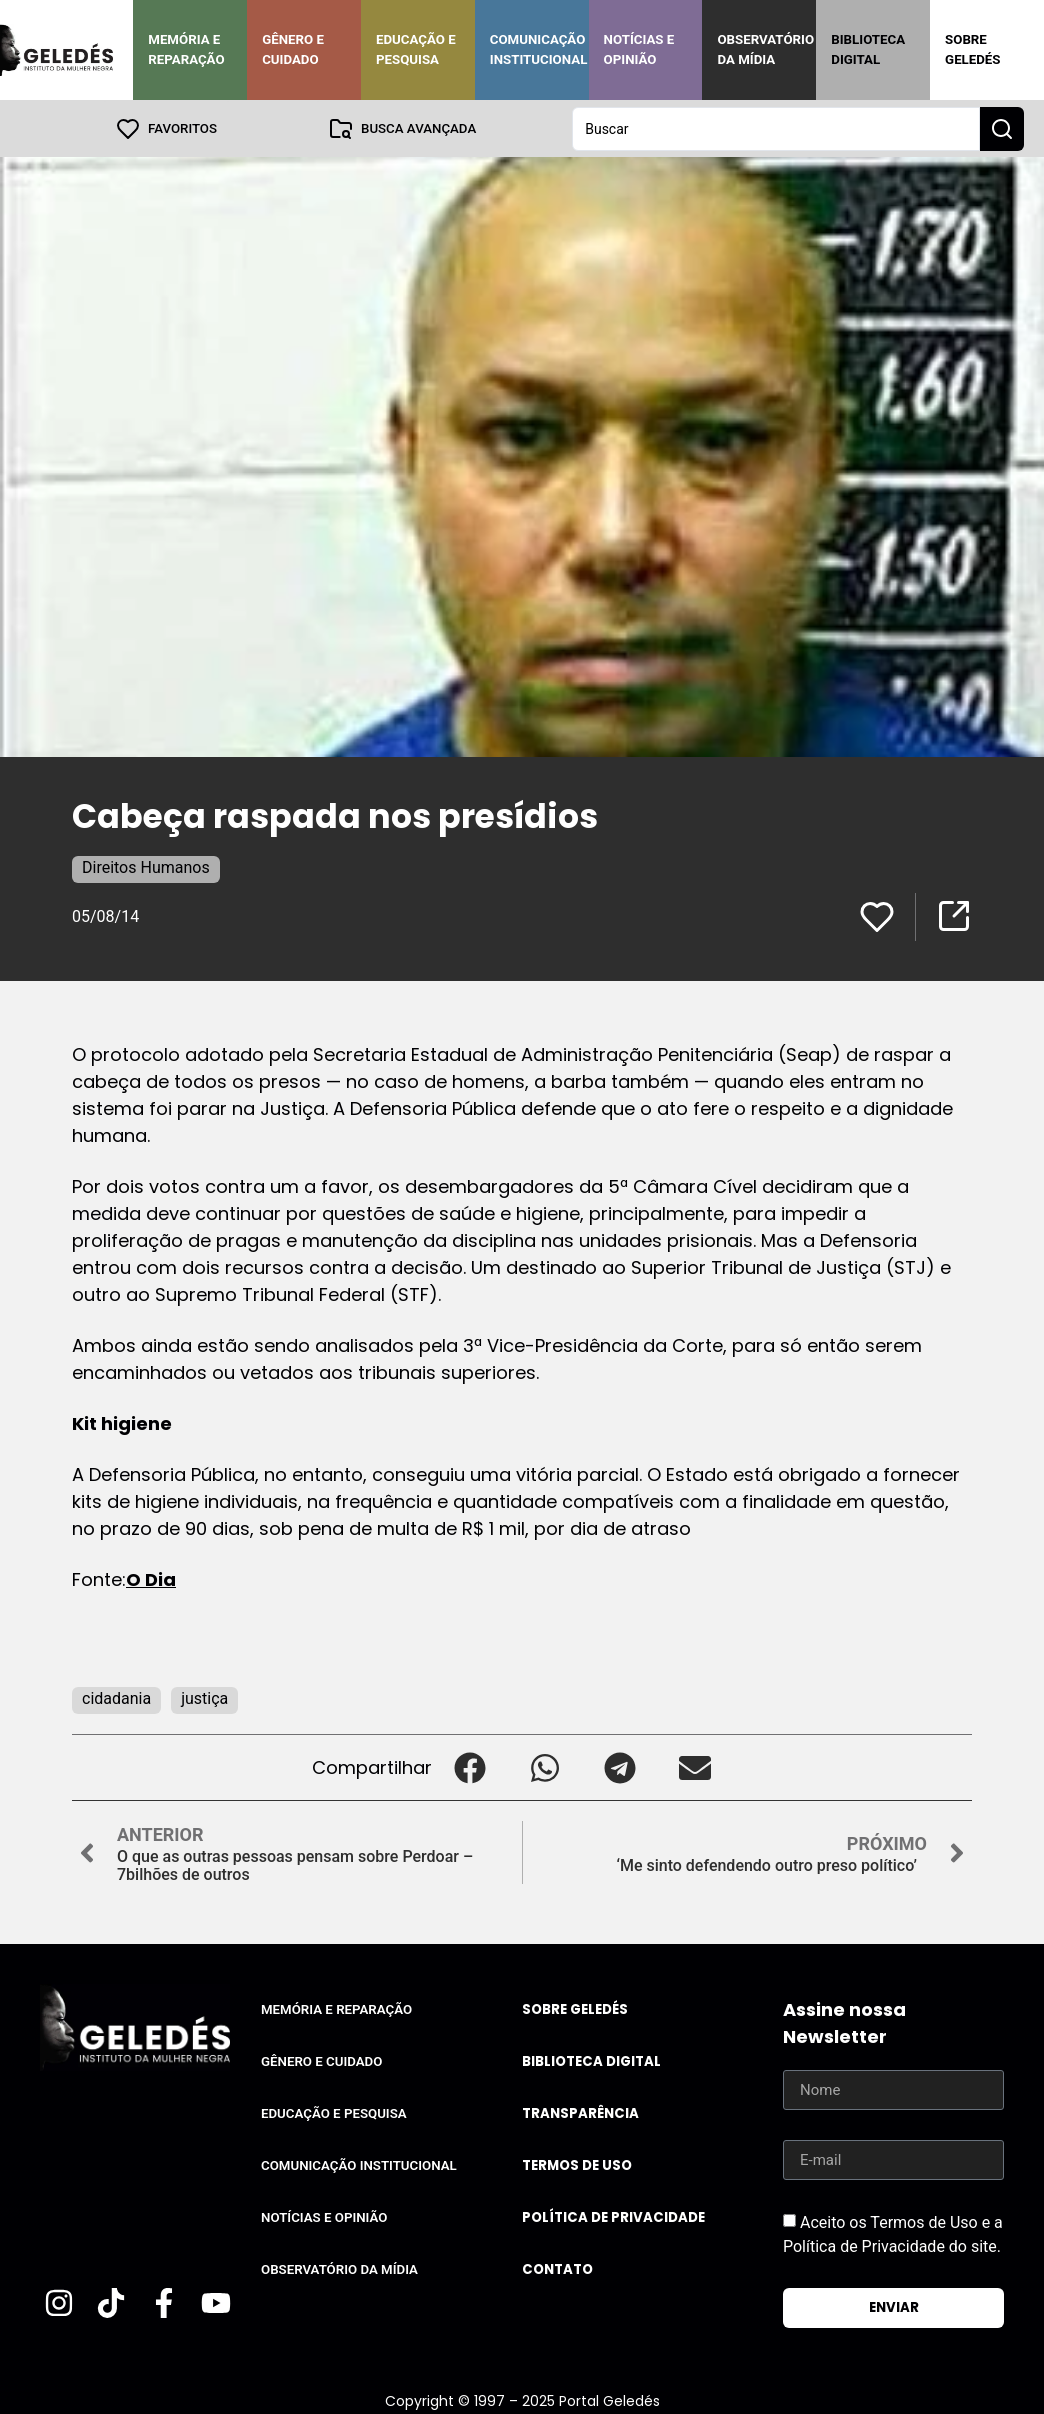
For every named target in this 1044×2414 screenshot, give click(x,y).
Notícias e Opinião (639, 49)
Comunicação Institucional (539, 49)
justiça (204, 1697)
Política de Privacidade (613, 2216)
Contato (557, 2268)
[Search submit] (1002, 128)
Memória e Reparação (186, 49)
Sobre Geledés (972, 49)
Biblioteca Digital (868, 49)
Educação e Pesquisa (416, 49)
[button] (469, 1766)
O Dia (151, 1578)
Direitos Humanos (146, 866)
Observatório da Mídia (765, 49)
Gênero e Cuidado (293, 49)
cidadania (116, 1697)
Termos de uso (577, 2164)
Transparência (580, 2112)
